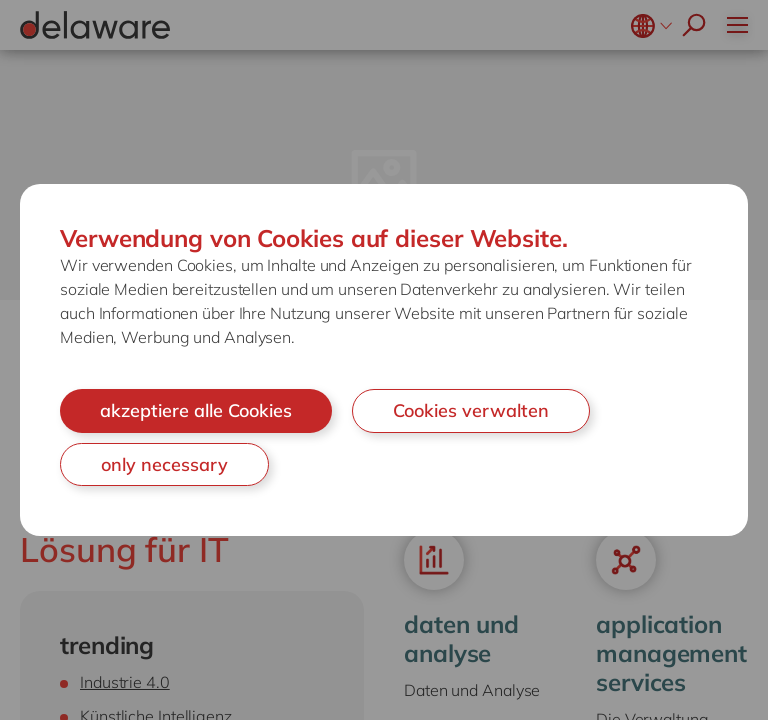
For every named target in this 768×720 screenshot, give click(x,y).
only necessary (164, 464)
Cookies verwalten (471, 410)
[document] (384, 360)
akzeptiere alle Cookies (196, 410)
